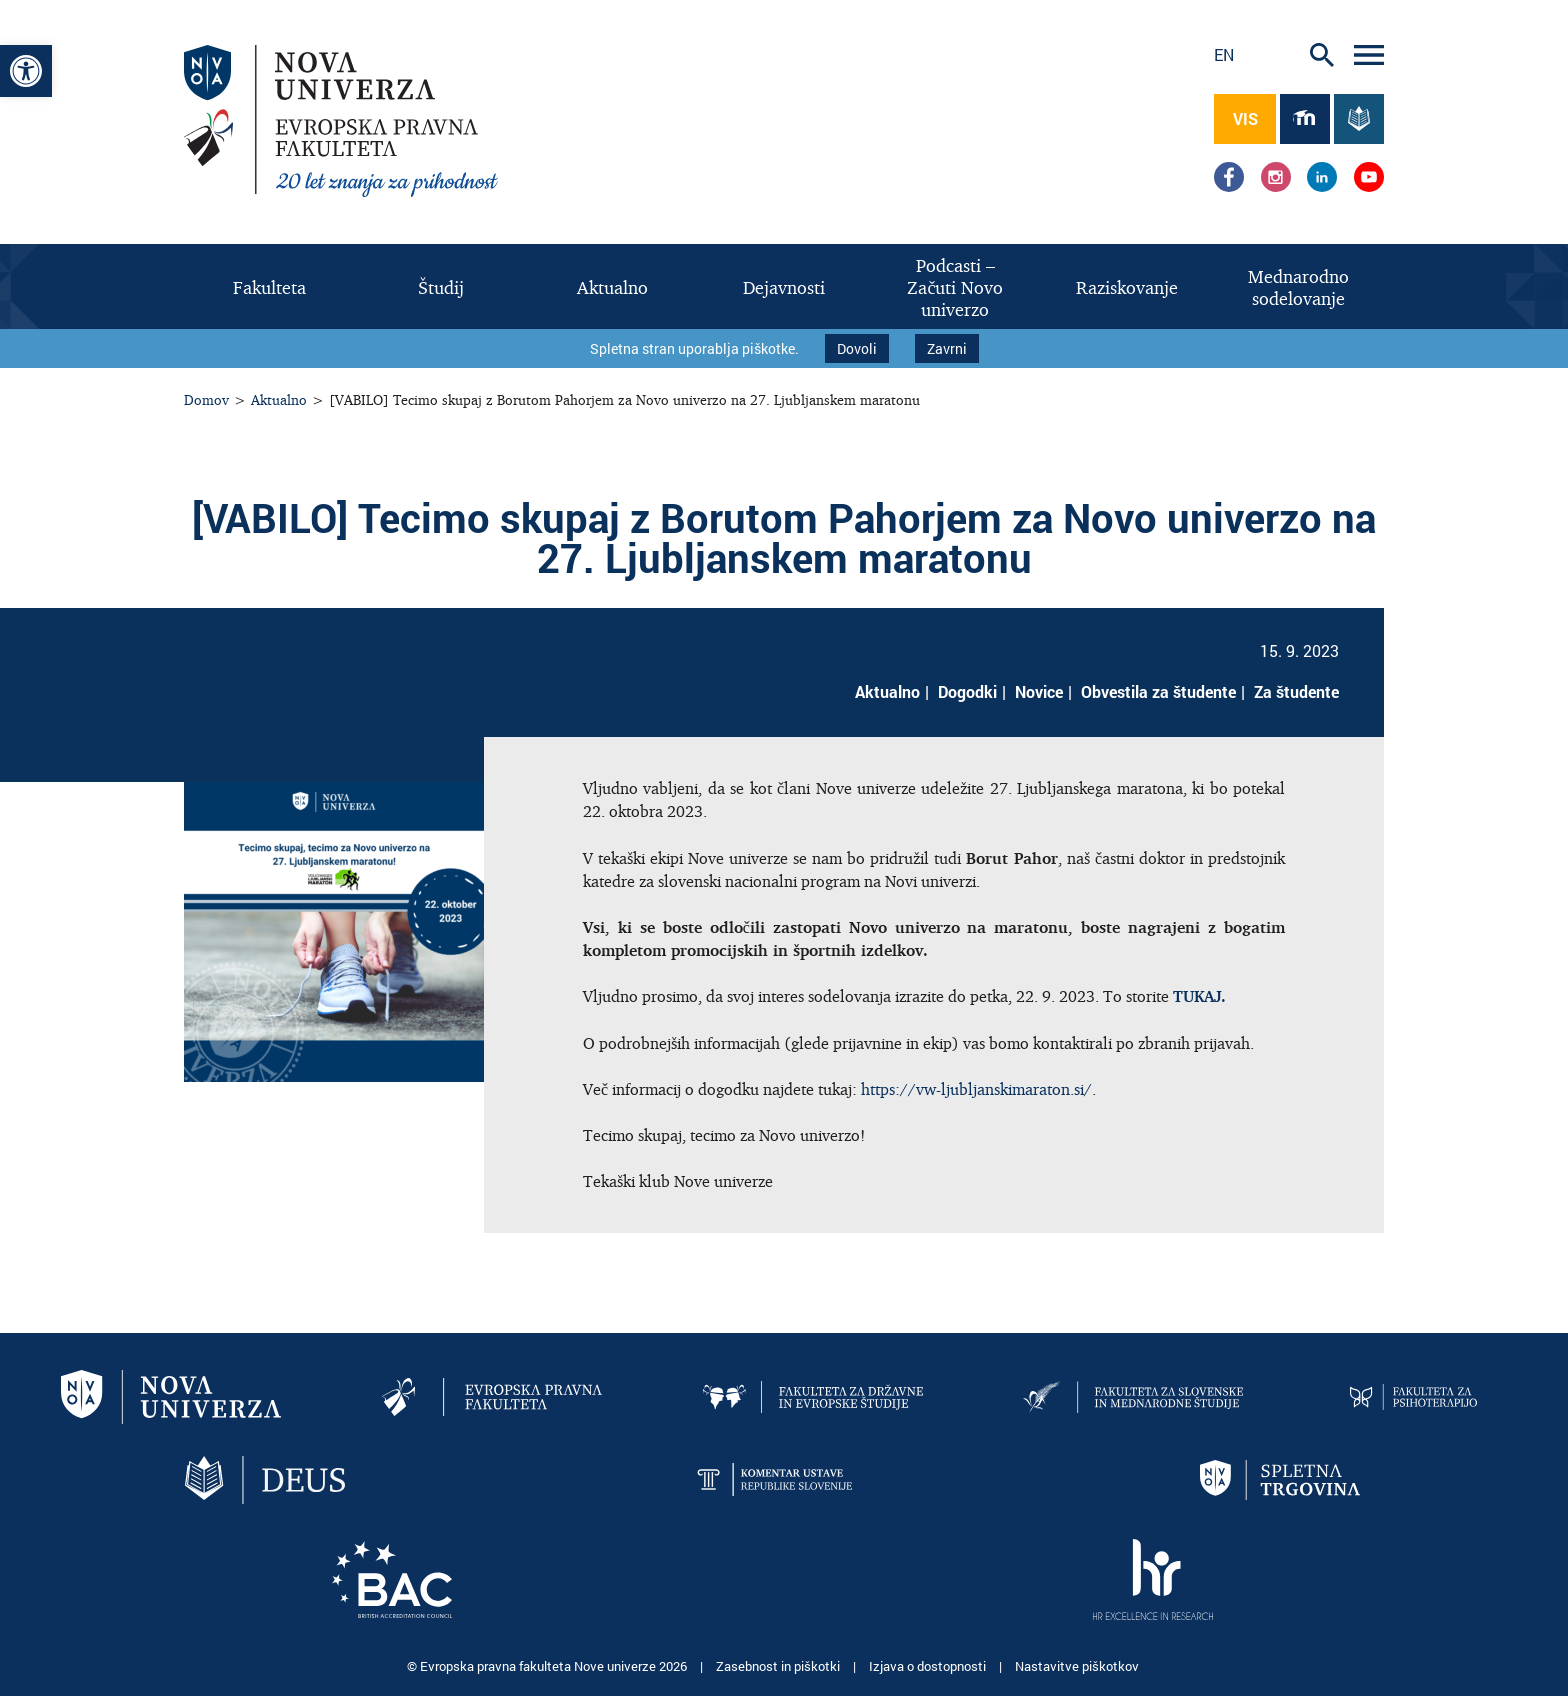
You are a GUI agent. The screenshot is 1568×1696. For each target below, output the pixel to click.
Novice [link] (1039, 691)
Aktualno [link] (279, 399)
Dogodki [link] (967, 691)
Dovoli (857, 348)
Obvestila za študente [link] (1158, 691)
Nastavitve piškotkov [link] (1077, 1666)
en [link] (1224, 54)
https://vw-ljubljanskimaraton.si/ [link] (976, 1089)
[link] (26, 71)
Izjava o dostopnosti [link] (929, 1666)
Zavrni (947, 348)
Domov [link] (206, 399)
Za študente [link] (1296, 691)
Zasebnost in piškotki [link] (779, 1666)
